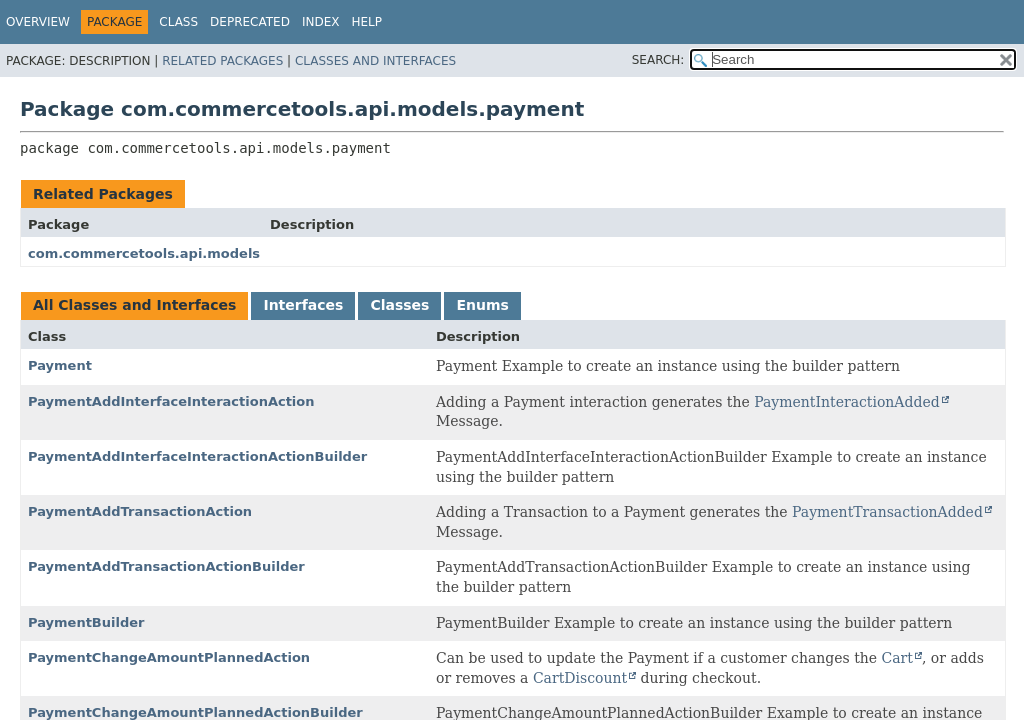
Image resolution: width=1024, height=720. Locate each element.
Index (321, 22)
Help (366, 22)
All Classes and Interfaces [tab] (134, 305)
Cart (897, 658)
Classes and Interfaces (375, 61)
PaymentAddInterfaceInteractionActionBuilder (197, 456)
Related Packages (222, 61)
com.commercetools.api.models (144, 253)
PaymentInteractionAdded (846, 402)
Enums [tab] (482, 305)
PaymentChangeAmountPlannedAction (169, 657)
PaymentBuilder (86, 622)
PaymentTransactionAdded (887, 512)
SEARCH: (658, 60)
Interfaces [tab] (303, 305)
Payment (60, 365)
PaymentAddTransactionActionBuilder (166, 566)
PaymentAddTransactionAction (140, 511)
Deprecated (250, 22)
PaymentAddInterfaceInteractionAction (171, 401)
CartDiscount (580, 678)
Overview (38, 22)
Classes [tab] (399, 305)
